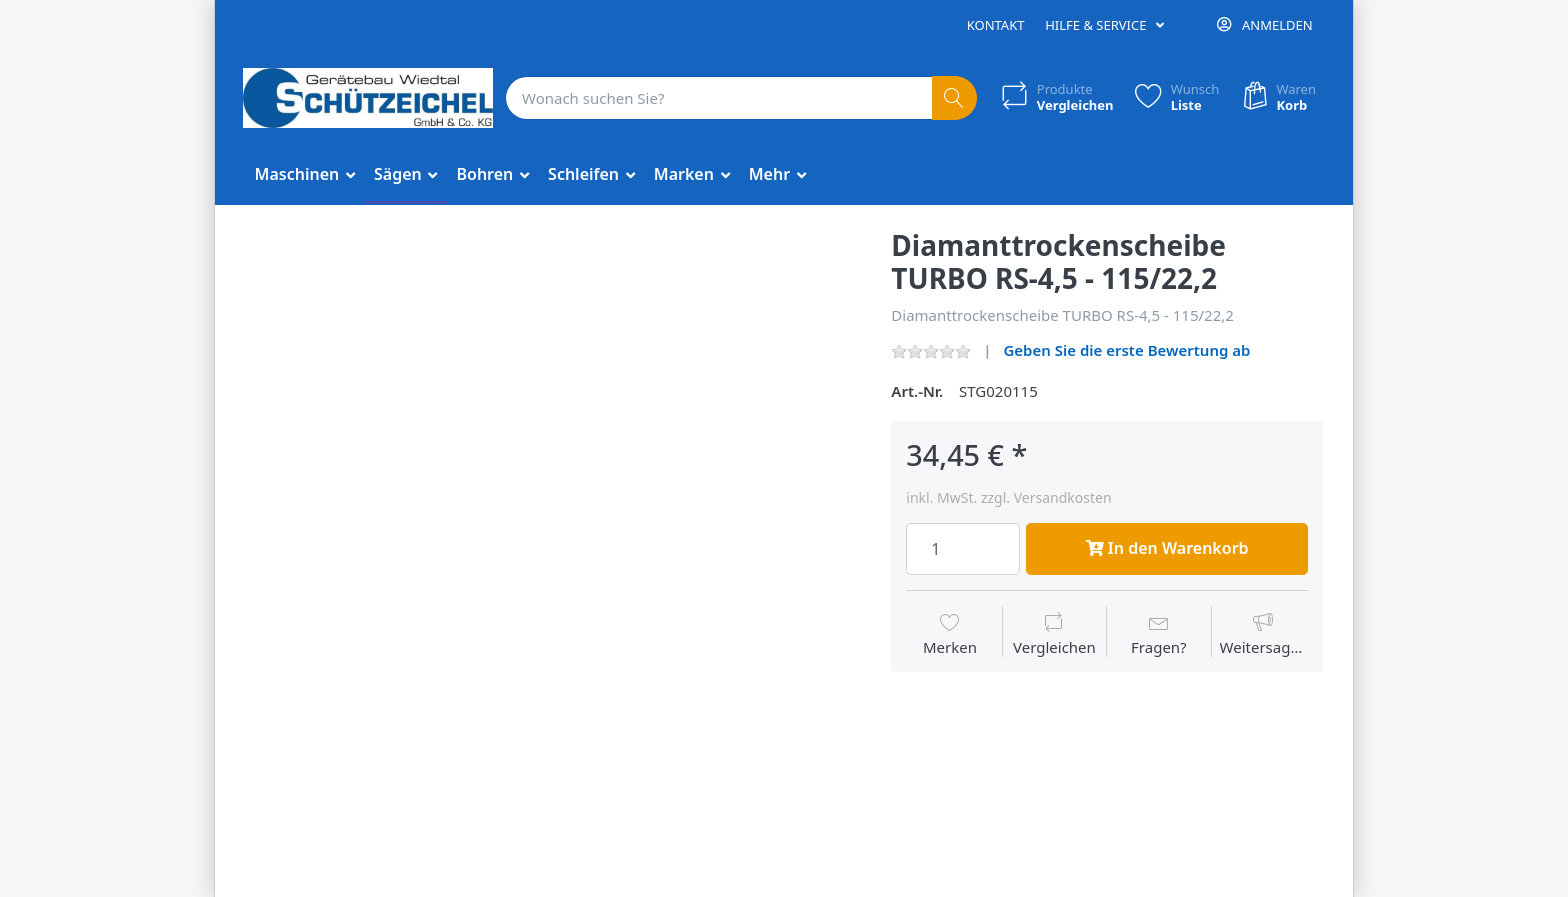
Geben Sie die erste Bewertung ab (1126, 350)
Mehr (772, 174)
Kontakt (996, 25)
